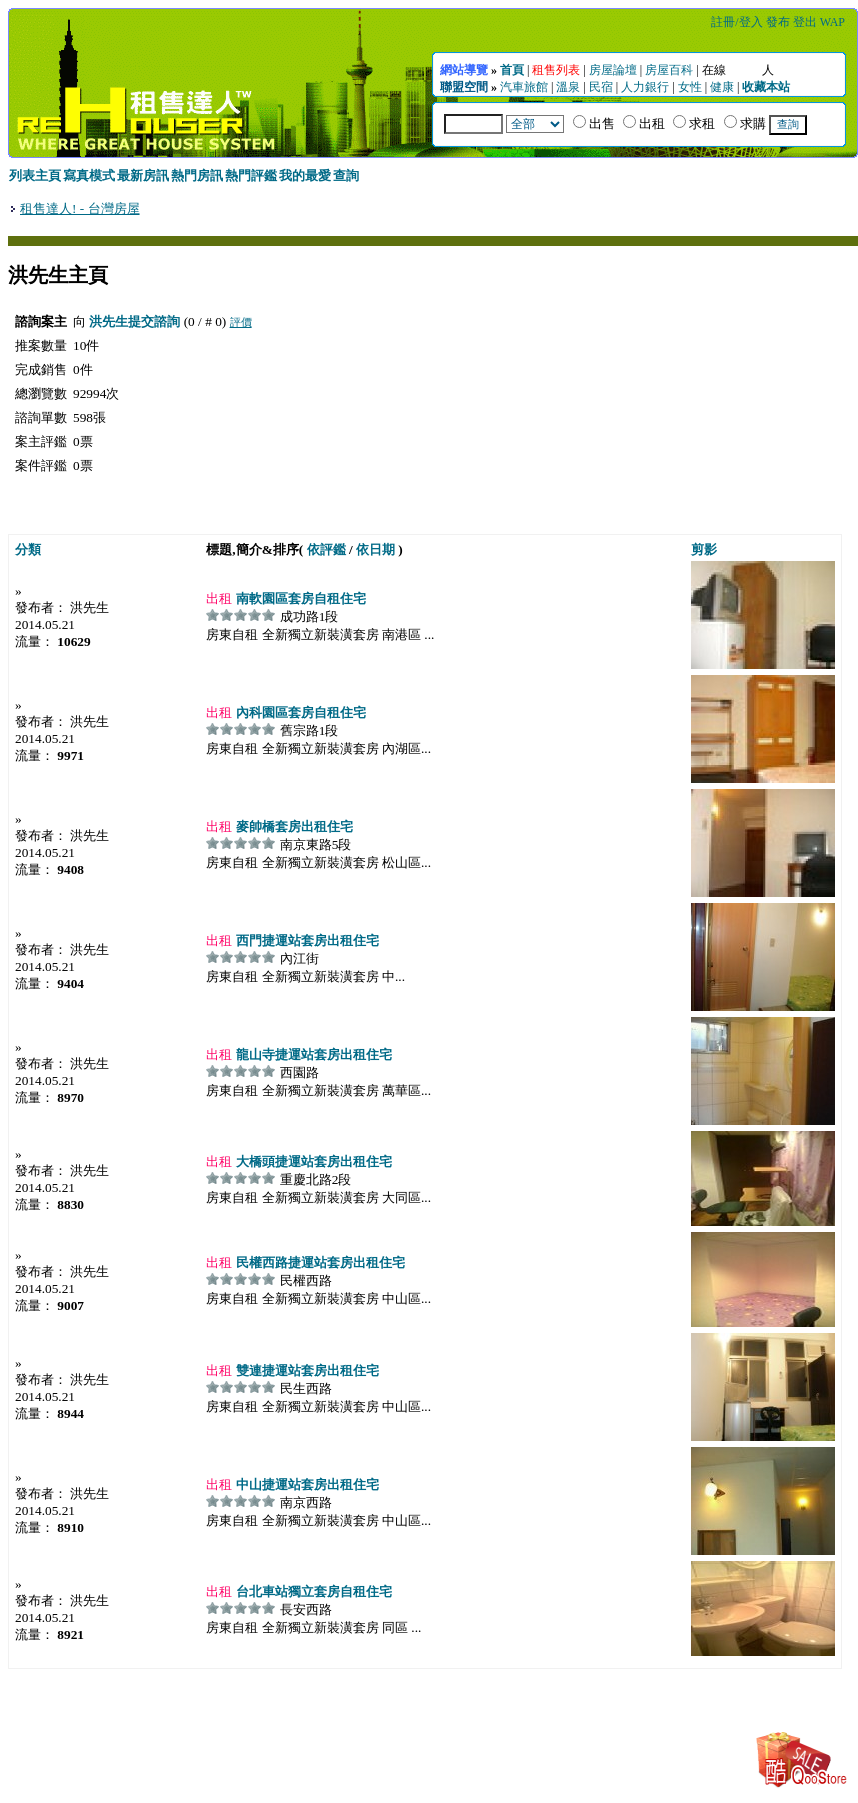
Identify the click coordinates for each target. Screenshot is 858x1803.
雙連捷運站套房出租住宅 (305, 1370)
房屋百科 (669, 70)
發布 (778, 22)
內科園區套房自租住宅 (298, 712)
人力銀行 (645, 87)
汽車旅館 (524, 87)
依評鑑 (326, 549)
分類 (28, 549)
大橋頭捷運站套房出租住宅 (311, 1161)
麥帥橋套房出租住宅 (292, 826)
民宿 (601, 87)
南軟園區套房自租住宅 (298, 598)
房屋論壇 (613, 70)
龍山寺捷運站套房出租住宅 (311, 1054)
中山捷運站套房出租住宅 (305, 1484)
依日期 (375, 549)
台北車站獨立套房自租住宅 (311, 1591)
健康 (722, 87)
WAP (832, 22)
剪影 (704, 549)
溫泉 (568, 87)
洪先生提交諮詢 (134, 321)
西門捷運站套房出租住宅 (305, 940)
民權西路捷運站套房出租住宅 (318, 1262)
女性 (690, 87)
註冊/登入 (736, 22)
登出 (805, 22)
